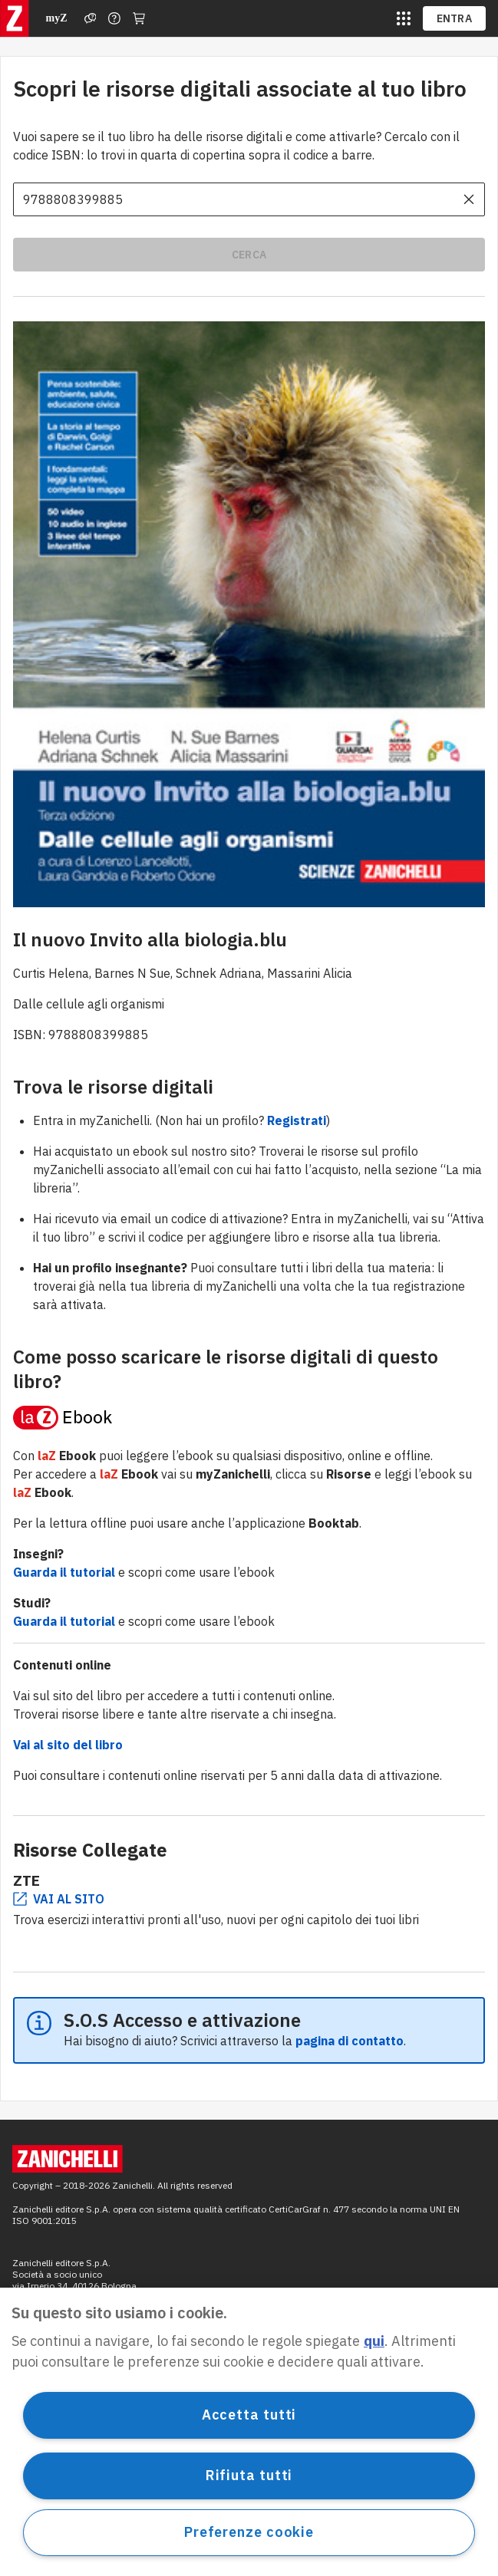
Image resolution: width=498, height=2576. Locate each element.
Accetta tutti (249, 2414)
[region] (249, 2432)
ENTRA (455, 18)
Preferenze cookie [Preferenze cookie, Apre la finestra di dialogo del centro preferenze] (249, 2532)
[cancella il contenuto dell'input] (469, 199)
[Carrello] (139, 18)
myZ (57, 18)
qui (374, 2341)
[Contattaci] (114, 18)
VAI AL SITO (58, 1899)
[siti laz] (404, 18)
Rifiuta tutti (249, 2475)
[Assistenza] (90, 18)
